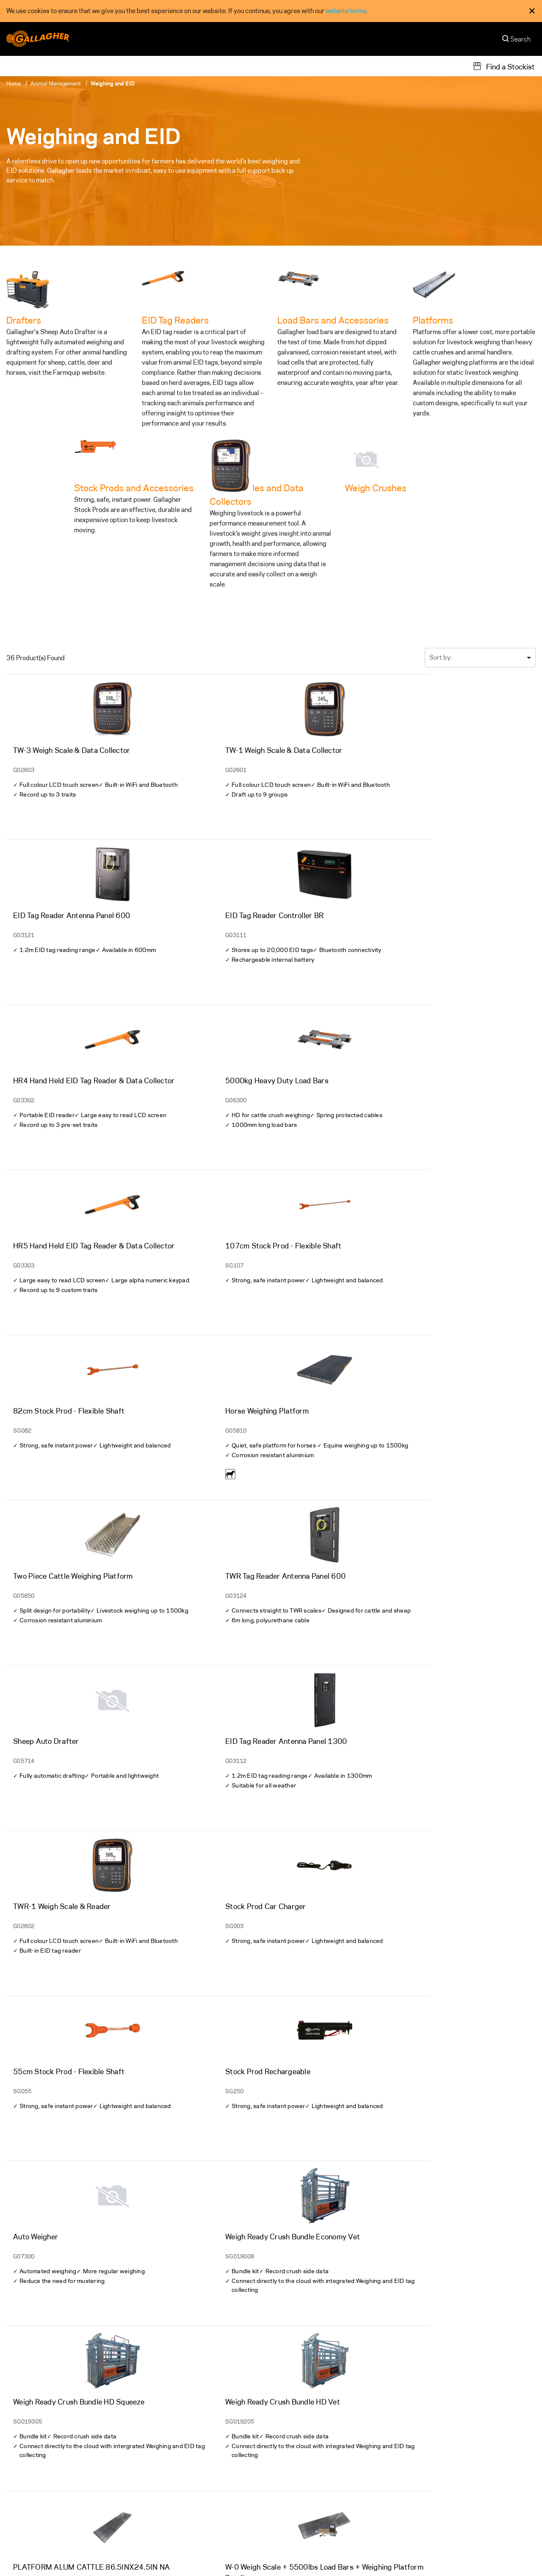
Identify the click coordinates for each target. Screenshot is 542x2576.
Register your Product (173, 2502)
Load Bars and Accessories (333, 320)
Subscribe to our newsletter (485, 2412)
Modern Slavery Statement (437, 2555)
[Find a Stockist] (503, 66)
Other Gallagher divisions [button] (47, 2555)
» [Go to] (293, 2343)
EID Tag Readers (175, 320)
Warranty (155, 2453)
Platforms (433, 320)
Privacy (270, 2555)
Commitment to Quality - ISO (351, 2555)
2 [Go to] (279, 2343)
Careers (289, 2502)
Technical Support (168, 2486)
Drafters (23, 320)
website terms (346, 10)
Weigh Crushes (375, 487)
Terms (295, 2555)
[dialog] (271, 11)
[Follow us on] (14, 2482)
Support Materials (168, 2469)
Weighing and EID (113, 83)
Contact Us (293, 2486)
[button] (506, 2555)
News (285, 2518)
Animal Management (55, 83)
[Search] (517, 41)
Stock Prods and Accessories (134, 487)
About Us (290, 2453)
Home (13, 83)
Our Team (290, 2469)
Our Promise (430, 2469)
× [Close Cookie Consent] (532, 11)
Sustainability (433, 2453)
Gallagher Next (434, 2486)
